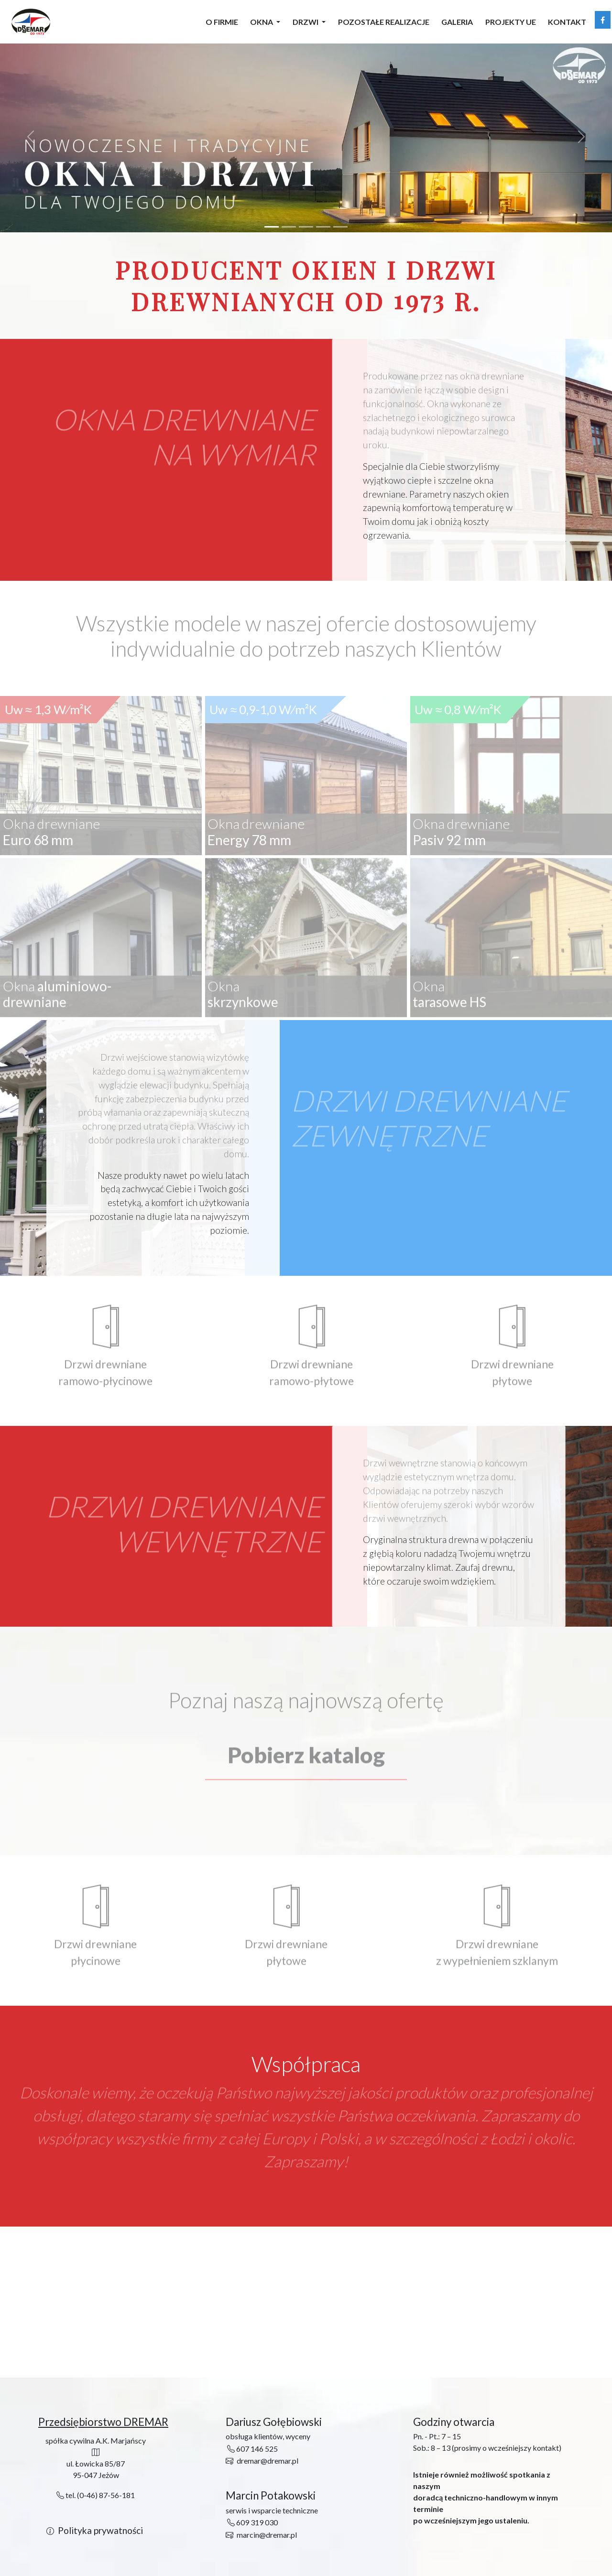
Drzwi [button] (306, 21)
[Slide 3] (306, 226)
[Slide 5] (340, 226)
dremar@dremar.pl (267, 2460)
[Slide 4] (323, 226)
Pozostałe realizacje (383, 21)
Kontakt (567, 21)
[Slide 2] (289, 226)
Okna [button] (262, 21)
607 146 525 (252, 2448)
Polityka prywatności (100, 2530)
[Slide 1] (271, 226)
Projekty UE (510, 21)
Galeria (457, 21)
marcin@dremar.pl (267, 2534)
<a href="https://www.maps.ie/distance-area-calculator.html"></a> (306, 2303)
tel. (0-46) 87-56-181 (95, 2495)
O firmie (222, 21)
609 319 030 (252, 2522)
